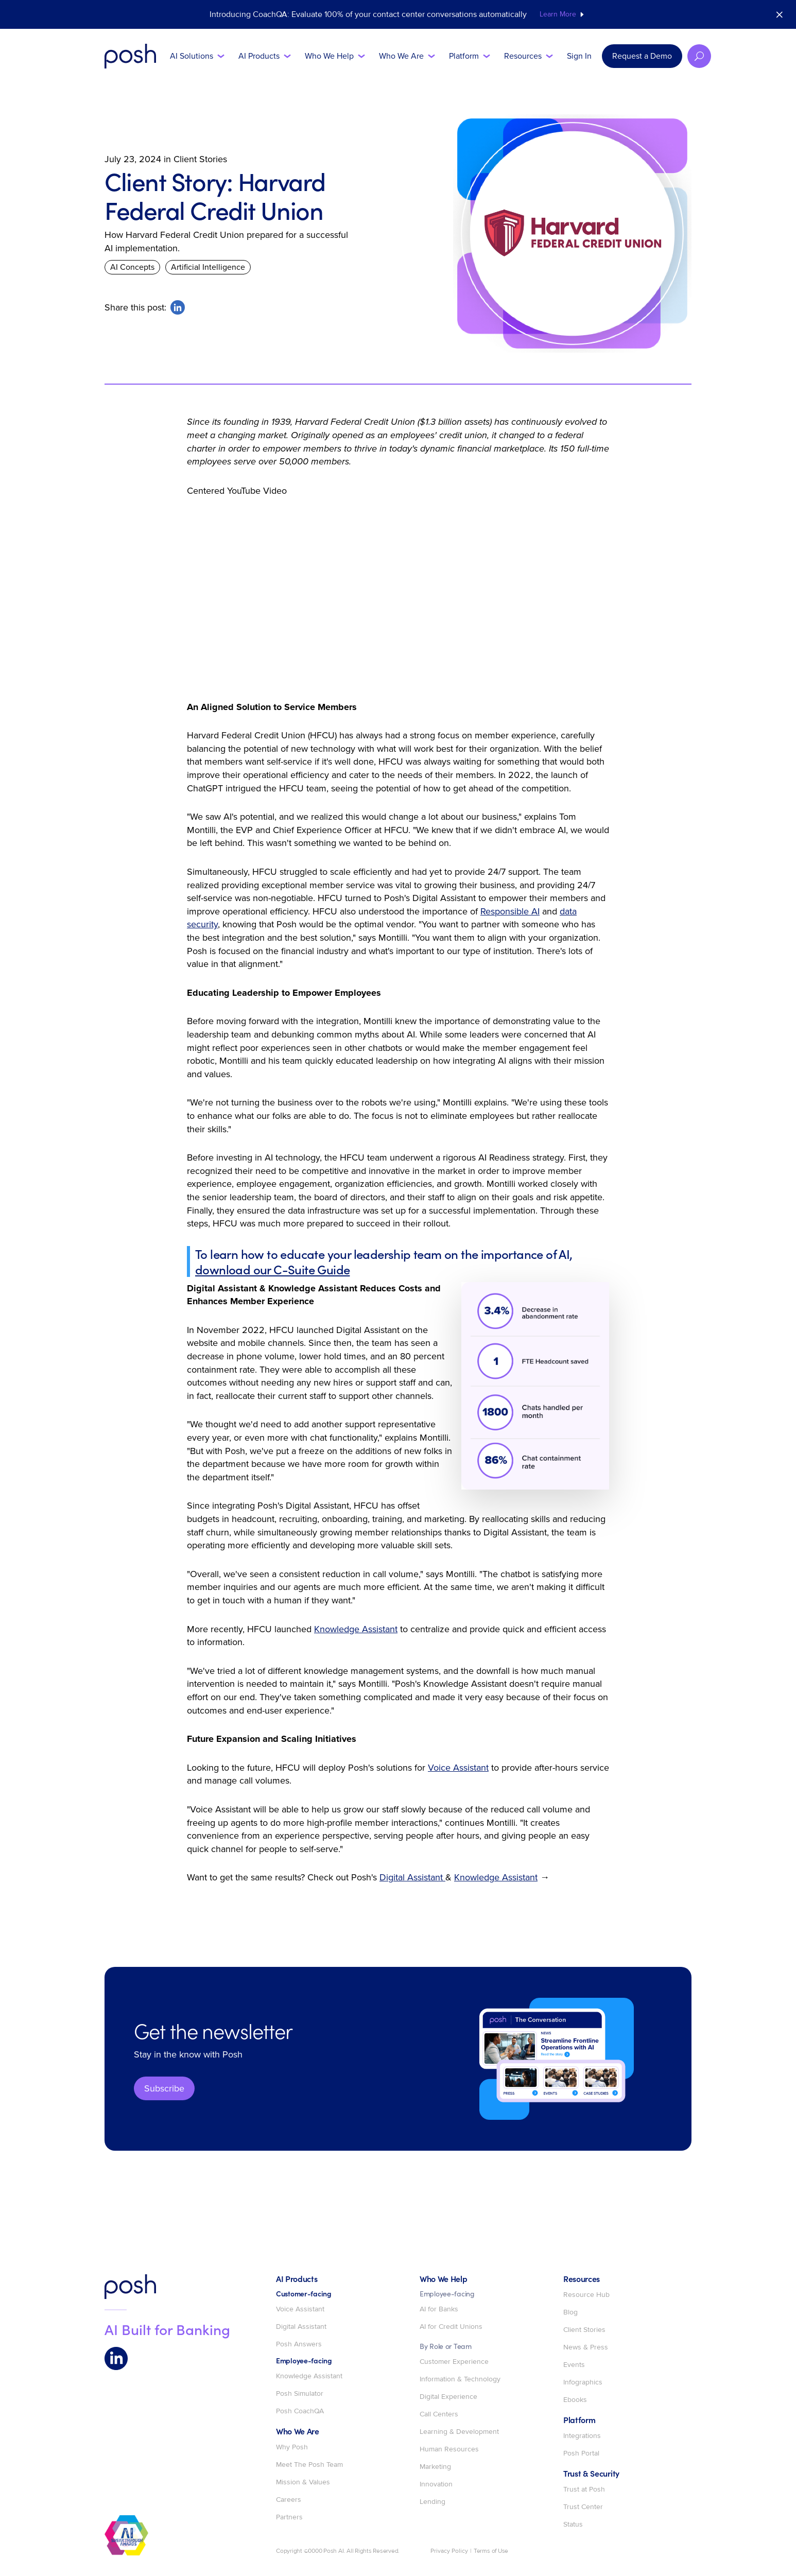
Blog (570, 2312)
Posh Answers (299, 2344)
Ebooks (575, 2400)
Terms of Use (491, 2551)
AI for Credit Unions (451, 2327)
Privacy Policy (449, 2551)
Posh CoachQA (300, 2411)
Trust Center (583, 2507)
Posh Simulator (299, 2394)
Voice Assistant (458, 1767)
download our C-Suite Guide (272, 1268)
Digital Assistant (412, 1877)
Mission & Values (303, 2482)
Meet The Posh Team (309, 2465)
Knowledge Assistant (355, 1629)
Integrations (582, 2436)
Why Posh (292, 2447)
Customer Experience (454, 2362)
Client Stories (584, 2330)
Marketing (435, 2467)
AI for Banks (439, 2309)
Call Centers (439, 2414)
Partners (289, 2517)
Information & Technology (460, 2379)
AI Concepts (132, 267)
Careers (288, 2500)
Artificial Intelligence (208, 267)
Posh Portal (581, 2453)
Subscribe (164, 2088)
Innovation (436, 2484)
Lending (432, 2502)
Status (573, 2524)
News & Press (585, 2347)
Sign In (579, 56)
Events (574, 2365)
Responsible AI (510, 911)
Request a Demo (642, 56)
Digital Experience (448, 2397)
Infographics (582, 2382)
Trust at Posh (584, 2489)
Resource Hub (586, 2295)
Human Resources (449, 2449)
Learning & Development (459, 2432)
